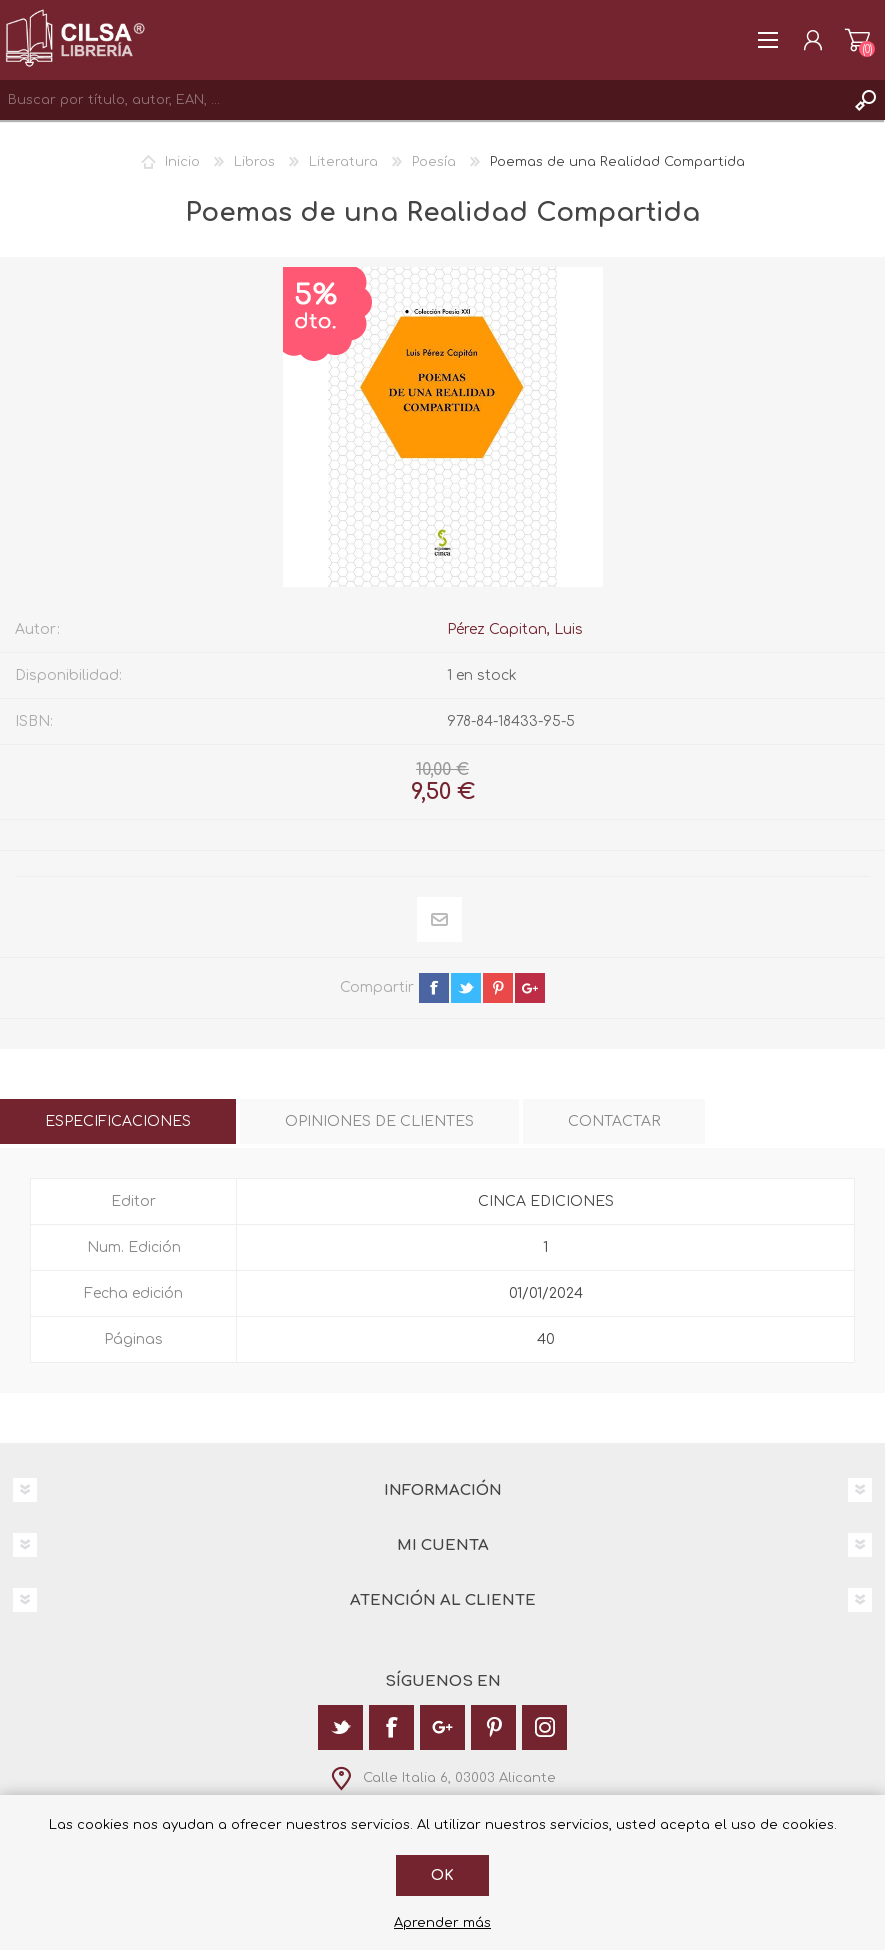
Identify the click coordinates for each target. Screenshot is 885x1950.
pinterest (498, 988)
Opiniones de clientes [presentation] (379, 1121)
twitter (466, 988)
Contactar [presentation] (614, 1121)
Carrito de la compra (857, 40)
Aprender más (442, 1923)
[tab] (118, 1121)
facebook (434, 988)
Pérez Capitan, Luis (515, 629)
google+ (530, 988)
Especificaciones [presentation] (118, 1121)
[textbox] (422, 100)
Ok (442, 1875)
